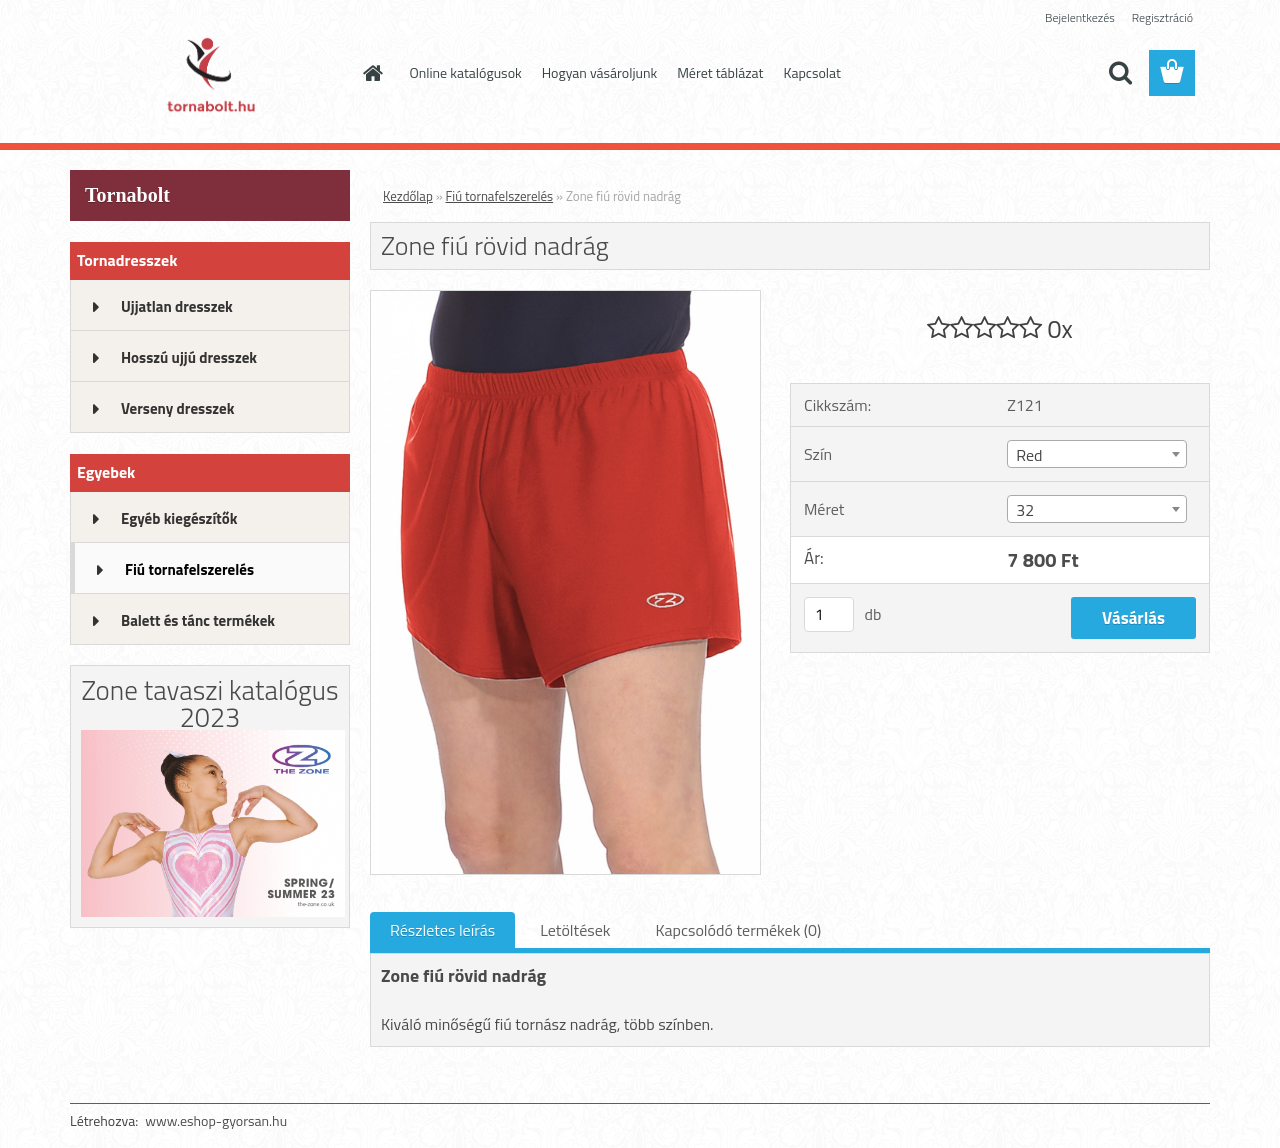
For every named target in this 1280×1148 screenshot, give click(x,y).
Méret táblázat (720, 72)
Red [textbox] (1029, 455)
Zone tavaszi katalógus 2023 (209, 703)
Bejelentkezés (1080, 17)
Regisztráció (1162, 17)
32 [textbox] (1025, 510)
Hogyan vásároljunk (599, 72)
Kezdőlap (408, 196)
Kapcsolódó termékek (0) (738, 930)
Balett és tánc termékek (198, 620)
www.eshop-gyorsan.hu (216, 1120)
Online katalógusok (466, 72)
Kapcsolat (813, 72)
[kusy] (829, 614)
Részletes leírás (442, 930)
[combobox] (1096, 454)
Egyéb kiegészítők (179, 518)
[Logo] (207, 74)
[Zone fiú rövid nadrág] (565, 299)
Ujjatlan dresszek (177, 306)
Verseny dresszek (177, 408)
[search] (1120, 73)
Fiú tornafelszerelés (189, 569)
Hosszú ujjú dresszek (189, 357)
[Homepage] (372, 73)
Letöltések (575, 930)
